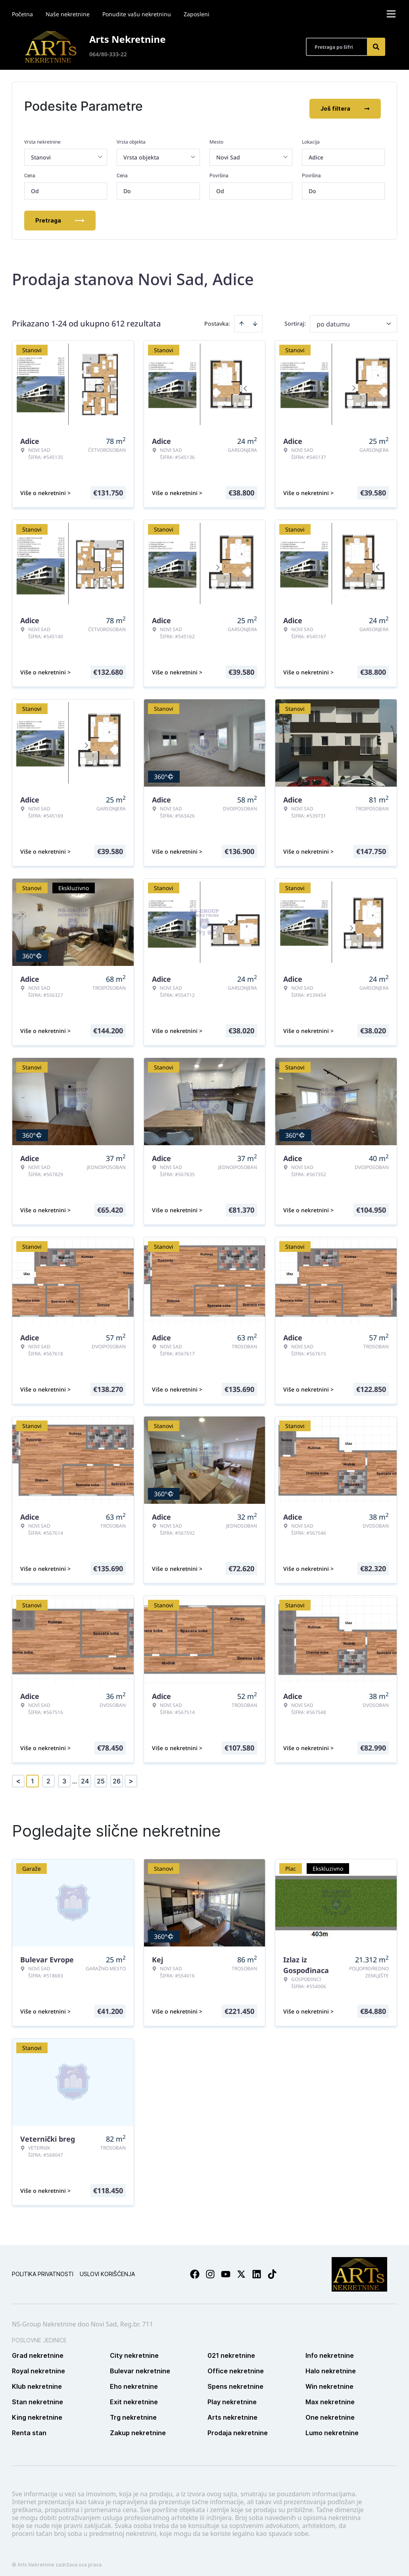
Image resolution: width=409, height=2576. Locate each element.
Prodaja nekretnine (237, 2428)
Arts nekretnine (232, 2413)
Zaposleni (196, 14)
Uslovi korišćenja (107, 2269)
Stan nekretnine (37, 2397)
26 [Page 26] (117, 1776)
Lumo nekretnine (332, 2428)
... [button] (74, 1776)
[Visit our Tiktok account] (272, 2270)
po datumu (333, 319)
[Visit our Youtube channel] (225, 2270)
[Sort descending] (255, 319)
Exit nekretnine (134, 2397)
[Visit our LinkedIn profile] (256, 2270)
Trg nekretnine (133, 2413)
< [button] (18, 1776)
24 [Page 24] (85, 1776)
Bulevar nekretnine (140, 2367)
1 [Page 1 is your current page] (32, 1776)
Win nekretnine (329, 2382)
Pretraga (59, 215)
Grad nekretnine (37, 2351)
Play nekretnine (232, 2397)
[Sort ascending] (242, 319)
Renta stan (29, 2428)
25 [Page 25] (101, 1776)
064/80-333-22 (108, 54)
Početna (22, 14)
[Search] (376, 47)
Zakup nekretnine (138, 2428)
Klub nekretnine (37, 2382)
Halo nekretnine (330, 2367)
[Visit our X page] (241, 2270)
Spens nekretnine (235, 2382)
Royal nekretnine (38, 2367)
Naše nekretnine (68, 14)
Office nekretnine (235, 2367)
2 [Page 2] (48, 1776)
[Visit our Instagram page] (210, 2270)
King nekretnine (37, 2413)
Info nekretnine (329, 2351)
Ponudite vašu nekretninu (136, 14)
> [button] (131, 1776)
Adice (316, 152)
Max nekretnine (330, 2397)
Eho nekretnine (134, 2382)
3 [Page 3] (64, 1776)
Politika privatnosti (42, 2269)
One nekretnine (330, 2413)
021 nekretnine (231, 2351)
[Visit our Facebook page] (195, 2270)
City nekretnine (134, 2351)
